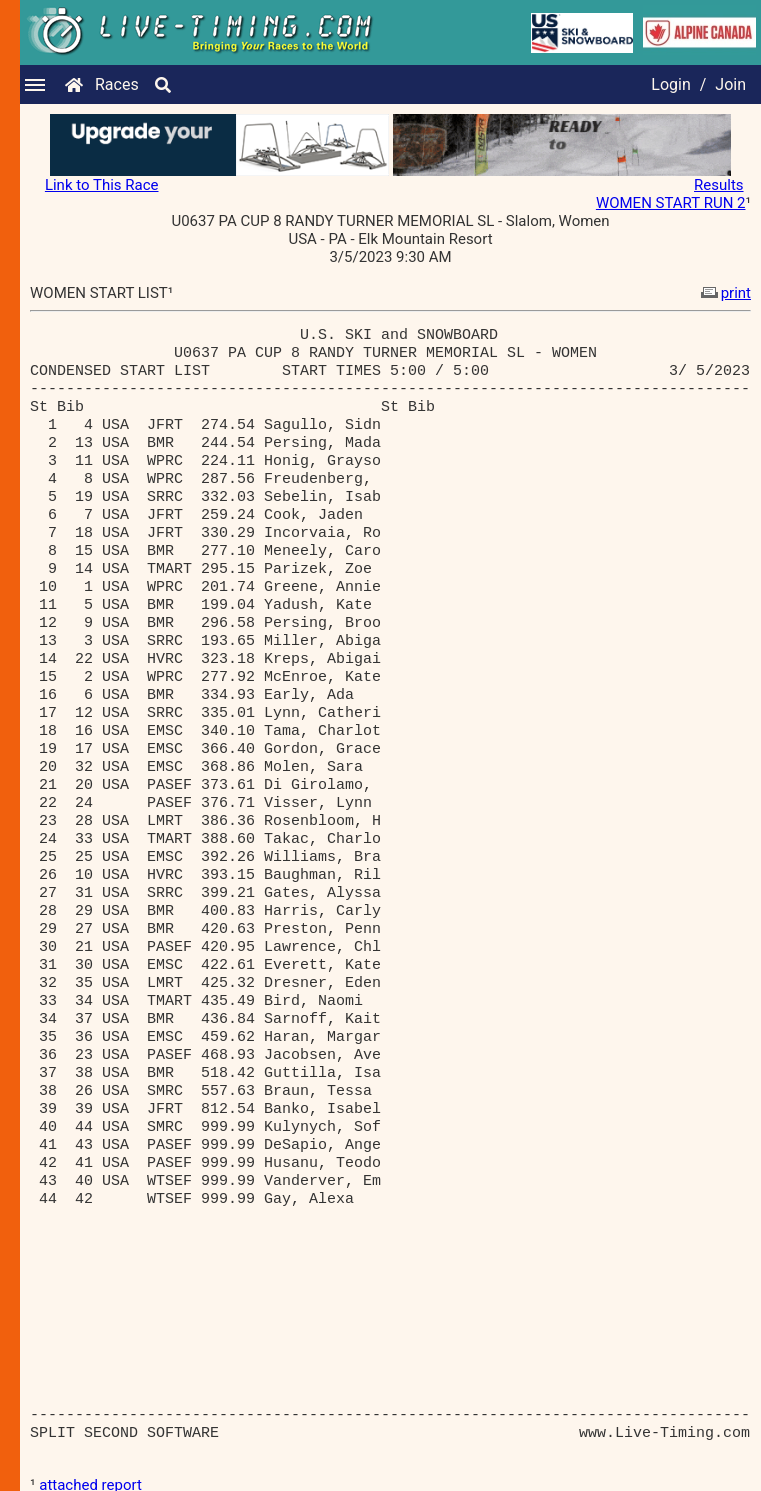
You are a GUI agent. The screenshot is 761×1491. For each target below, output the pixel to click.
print (724, 293)
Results (719, 185)
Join (730, 84)
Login (670, 84)
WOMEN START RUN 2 (671, 203)
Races (117, 84)
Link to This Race (102, 185)
